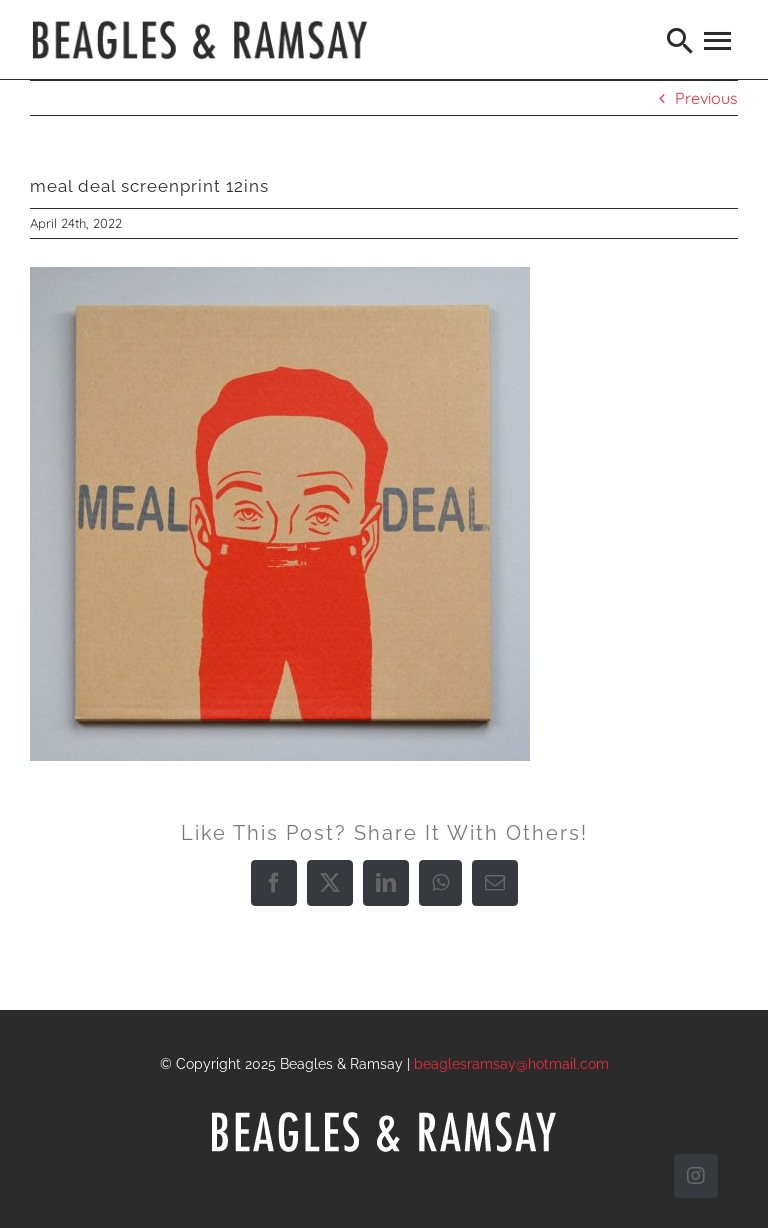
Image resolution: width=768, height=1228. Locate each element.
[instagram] (696, 1176)
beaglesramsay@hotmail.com (511, 1064)
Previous (706, 98)
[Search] (681, 40)
